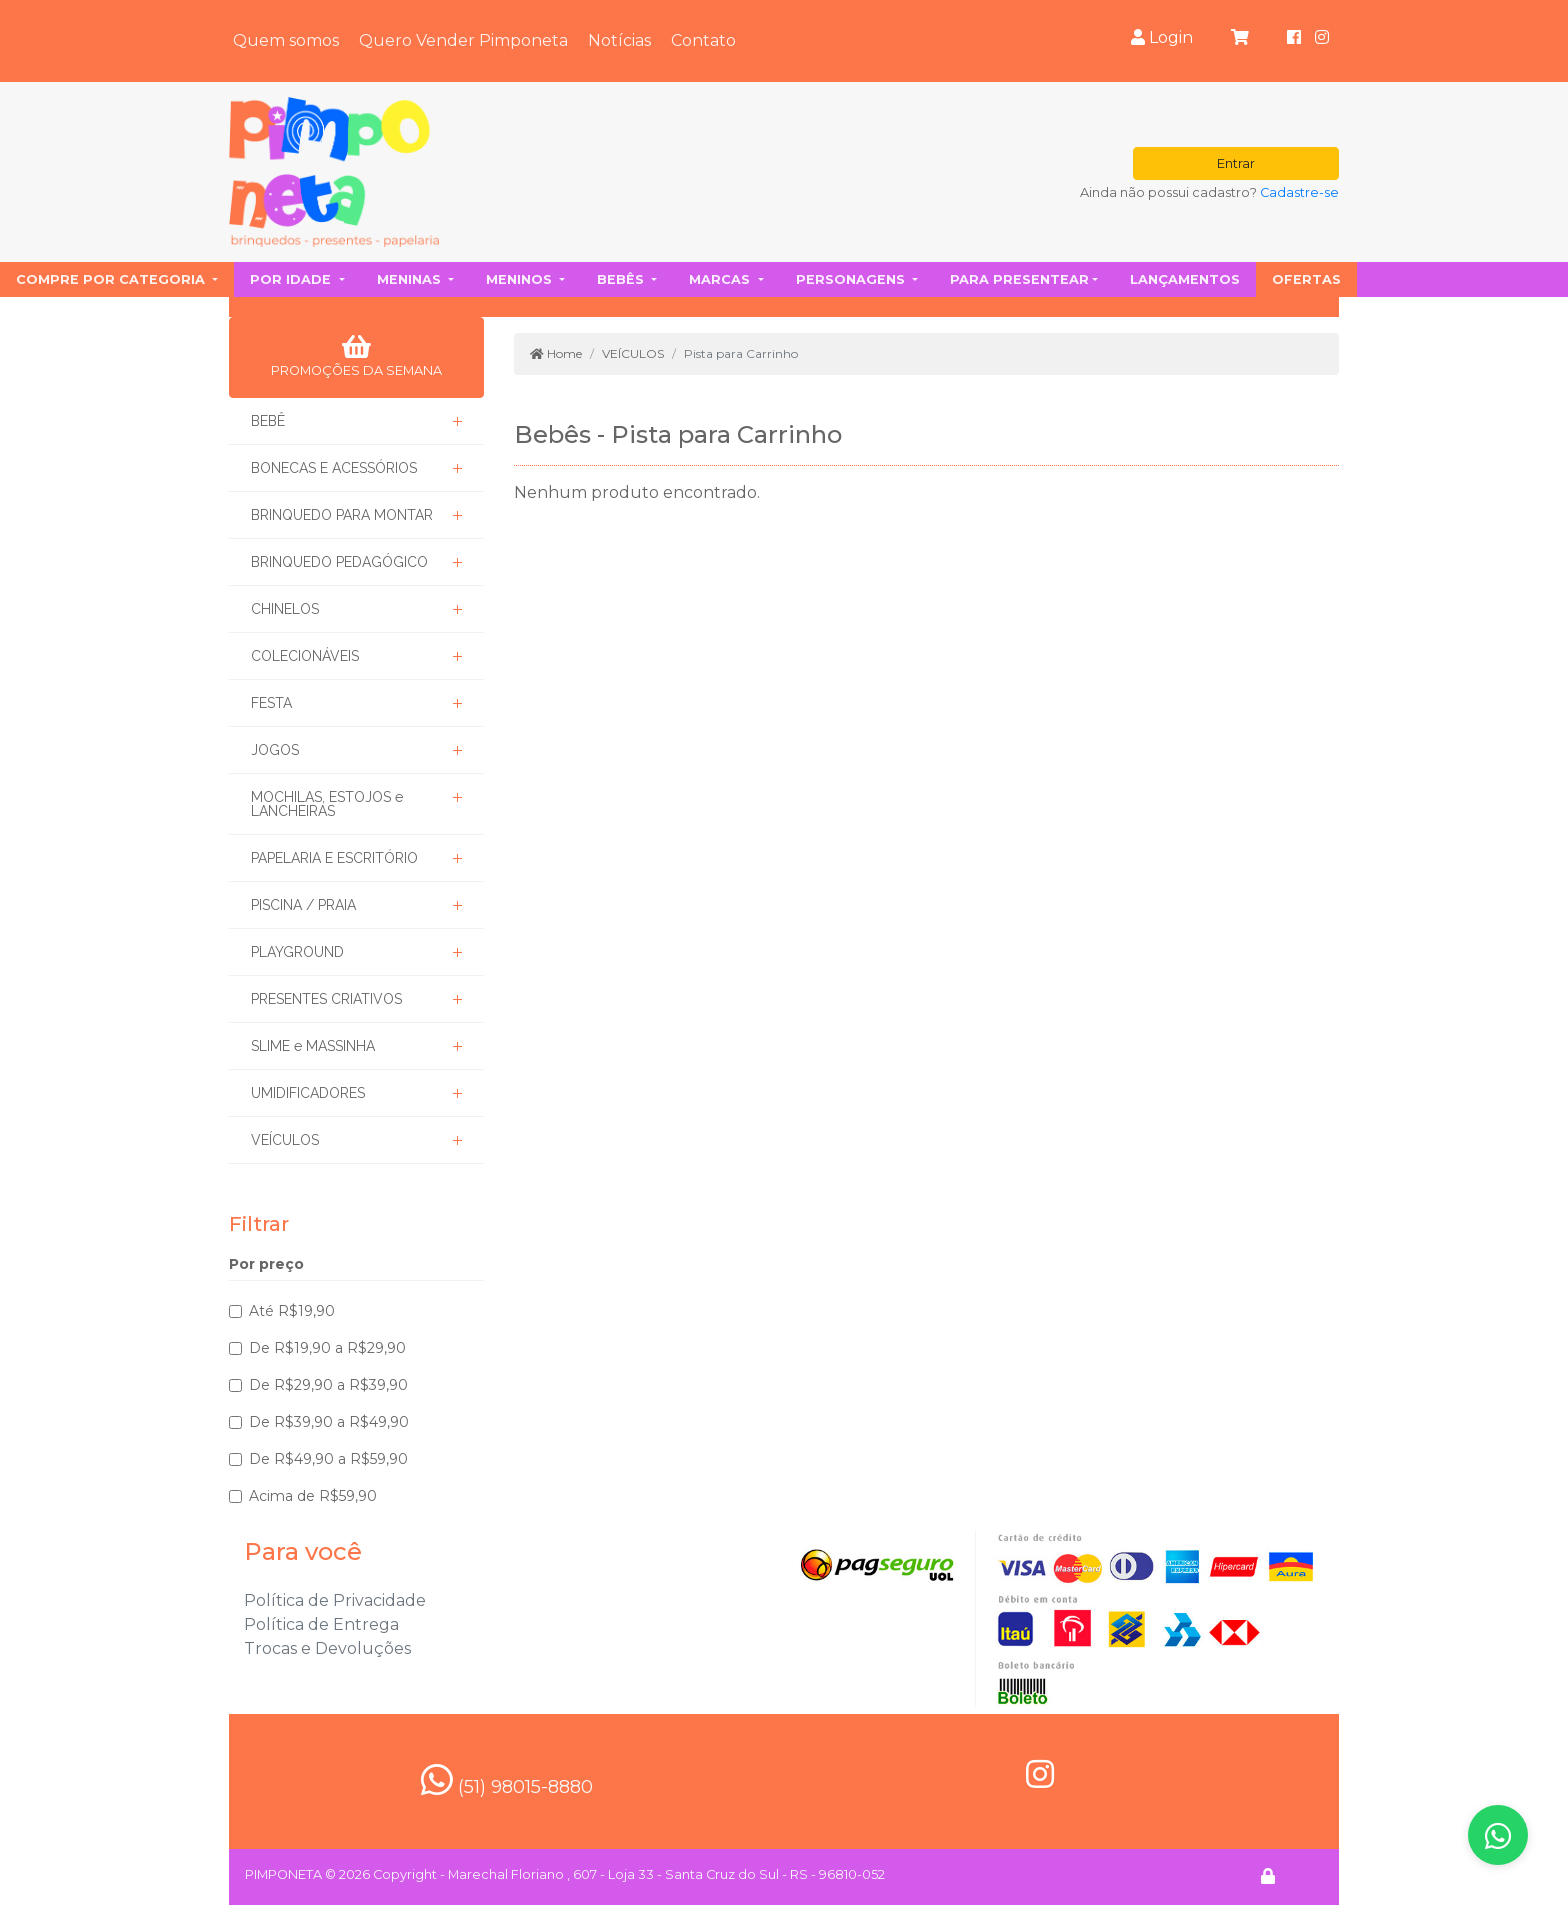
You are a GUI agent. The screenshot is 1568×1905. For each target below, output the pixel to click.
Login (1162, 37)
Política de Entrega (321, 1624)
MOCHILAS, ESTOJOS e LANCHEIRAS (327, 804)
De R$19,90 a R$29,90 (327, 1348)
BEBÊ (268, 421)
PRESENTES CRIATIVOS (326, 999)
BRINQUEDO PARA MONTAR (342, 515)
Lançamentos (1185, 279)
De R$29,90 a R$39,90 (328, 1385)
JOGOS (275, 750)
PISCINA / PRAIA (303, 905)
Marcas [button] (721, 279)
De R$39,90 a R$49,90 (329, 1422)
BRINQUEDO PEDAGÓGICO (339, 562)
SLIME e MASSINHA (313, 1046)
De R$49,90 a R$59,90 (328, 1459)
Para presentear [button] (1019, 279)
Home (556, 353)
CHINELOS (285, 609)
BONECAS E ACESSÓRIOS (334, 468)
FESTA (271, 703)
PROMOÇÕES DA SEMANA (356, 356)
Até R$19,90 (292, 1311)
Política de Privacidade (335, 1600)
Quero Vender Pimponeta (463, 40)
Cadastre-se (1299, 192)
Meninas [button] (411, 279)
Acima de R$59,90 (313, 1496)
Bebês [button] (622, 279)
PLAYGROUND (297, 952)
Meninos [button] (521, 279)
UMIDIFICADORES (308, 1093)
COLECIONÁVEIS (305, 656)
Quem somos (286, 40)
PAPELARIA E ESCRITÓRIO (334, 858)
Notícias (619, 40)
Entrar (1236, 163)
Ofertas (1306, 279)
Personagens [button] (852, 279)
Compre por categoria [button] (112, 279)
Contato (703, 40)
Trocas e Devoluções (327, 1648)
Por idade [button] (292, 279)
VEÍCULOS (285, 1140)
